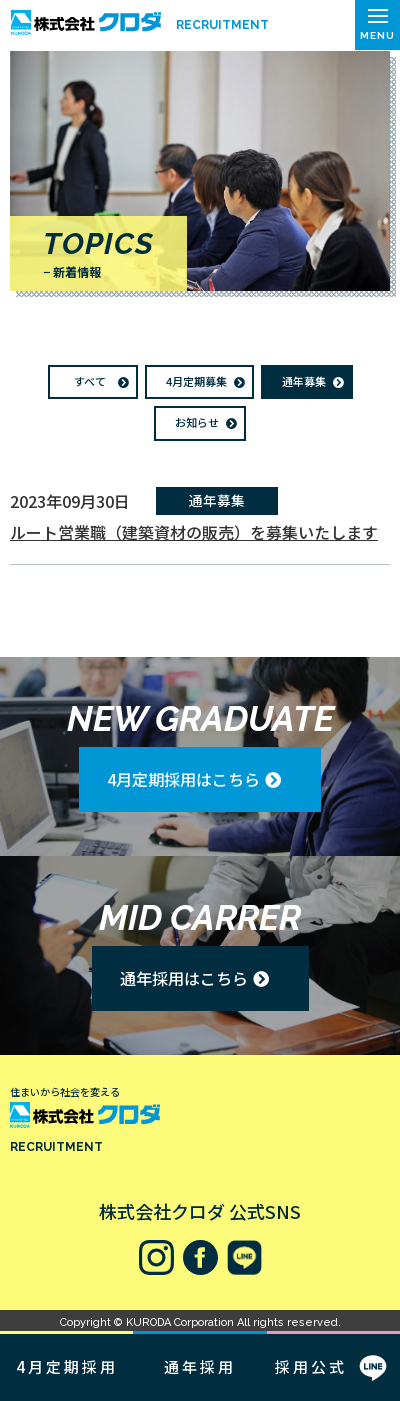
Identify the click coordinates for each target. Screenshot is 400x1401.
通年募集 (304, 381)
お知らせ (197, 422)
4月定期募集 (196, 381)
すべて (90, 381)
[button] (377, 25)
